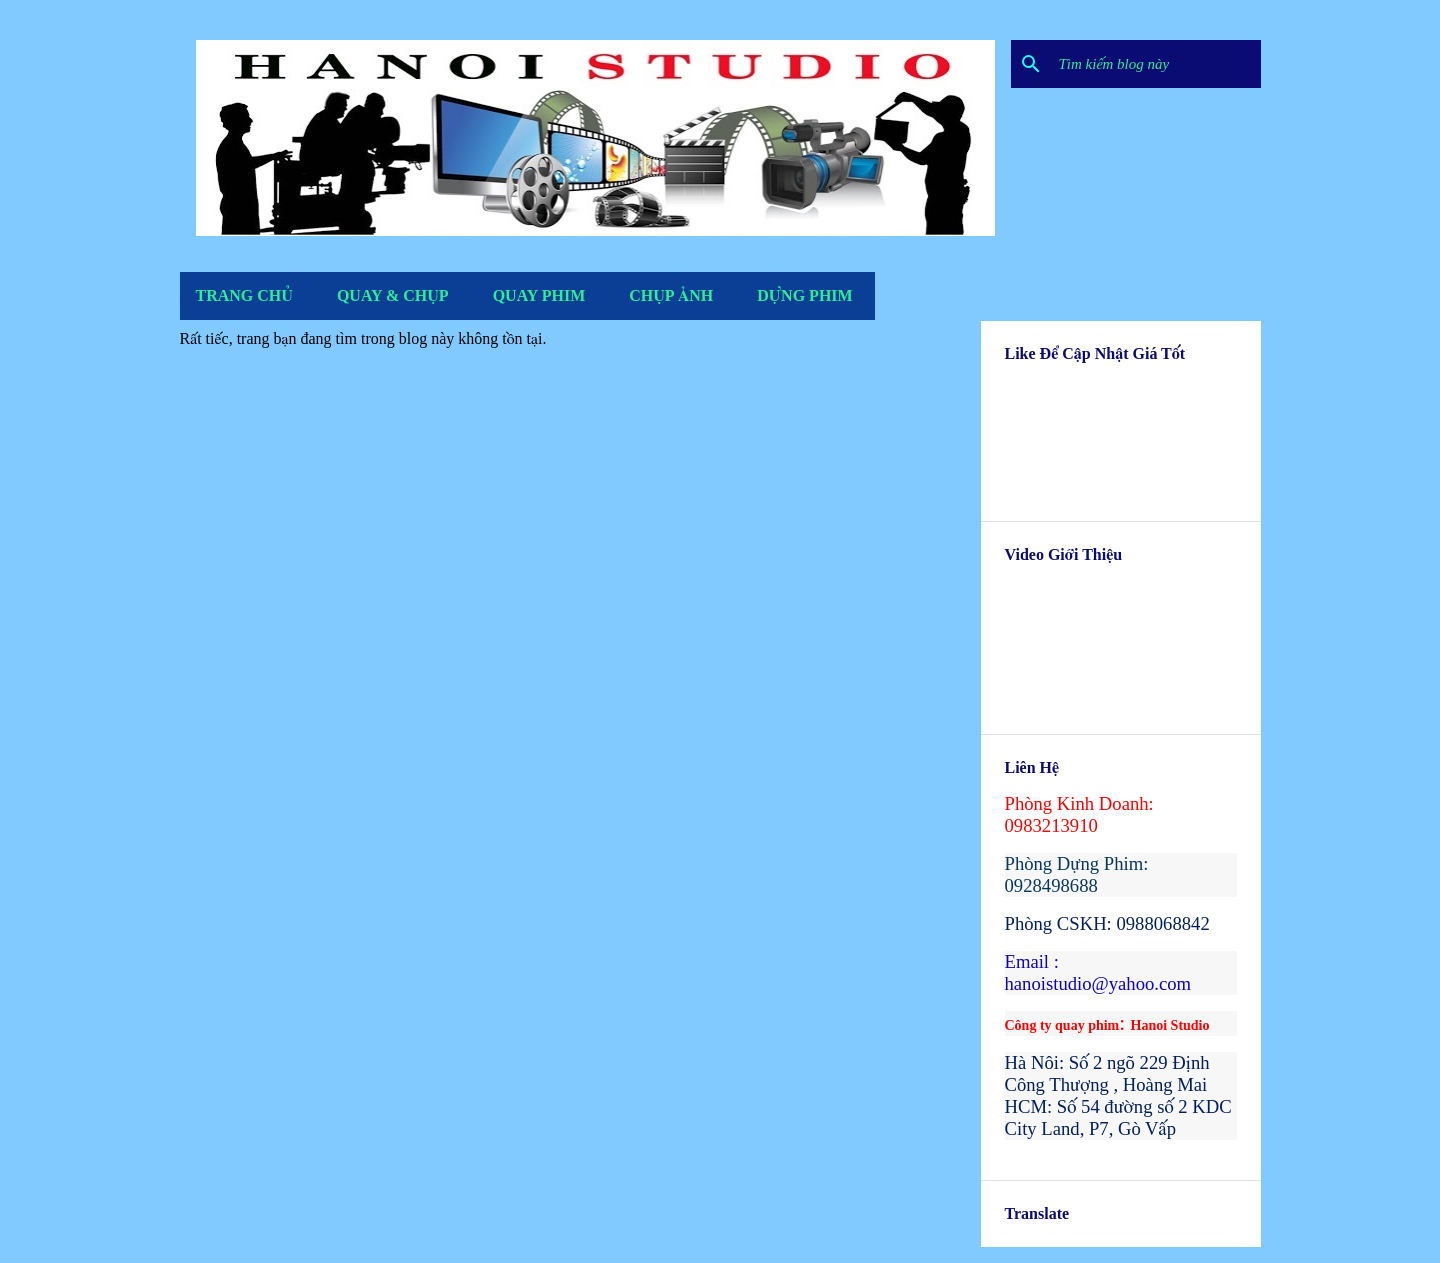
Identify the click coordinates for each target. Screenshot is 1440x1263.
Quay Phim (539, 295)
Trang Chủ (244, 295)
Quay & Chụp (393, 295)
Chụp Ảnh (671, 295)
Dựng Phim (804, 295)
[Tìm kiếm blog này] (1156, 64)
